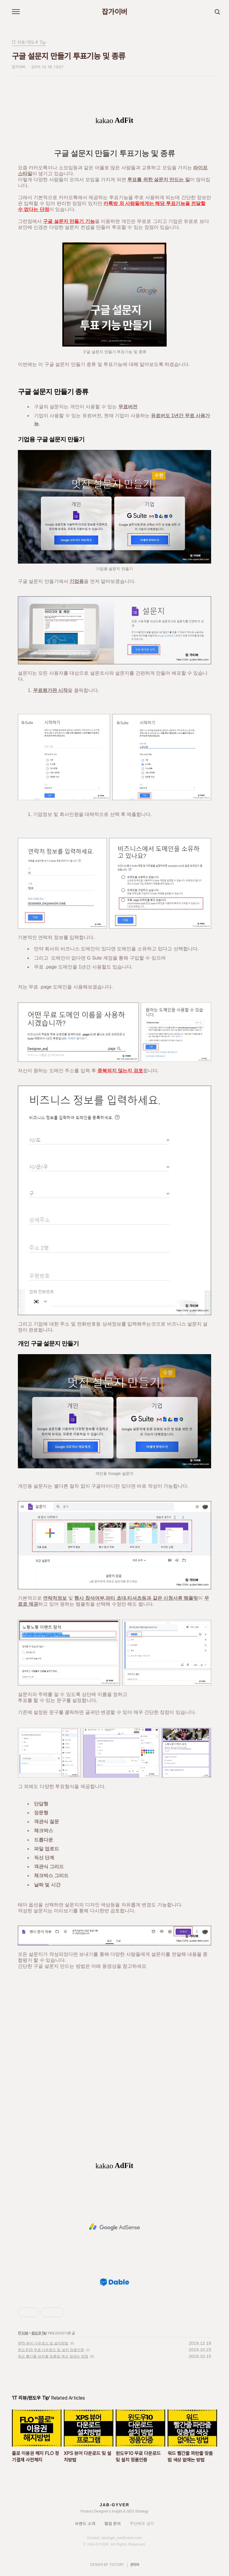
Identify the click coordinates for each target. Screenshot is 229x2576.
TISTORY (116, 2565)
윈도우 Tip (38, 2333)
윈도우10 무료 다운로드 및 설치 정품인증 (51, 2350)
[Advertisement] (114, 2227)
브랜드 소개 (85, 2523)
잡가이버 (114, 11)
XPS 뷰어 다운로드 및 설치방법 (43, 2343)
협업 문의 (112, 2523)
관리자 (134, 2565)
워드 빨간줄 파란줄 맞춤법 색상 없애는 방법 (53, 2356)
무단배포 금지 (142, 2523)
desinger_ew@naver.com (121, 2538)
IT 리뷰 (23, 2333)
